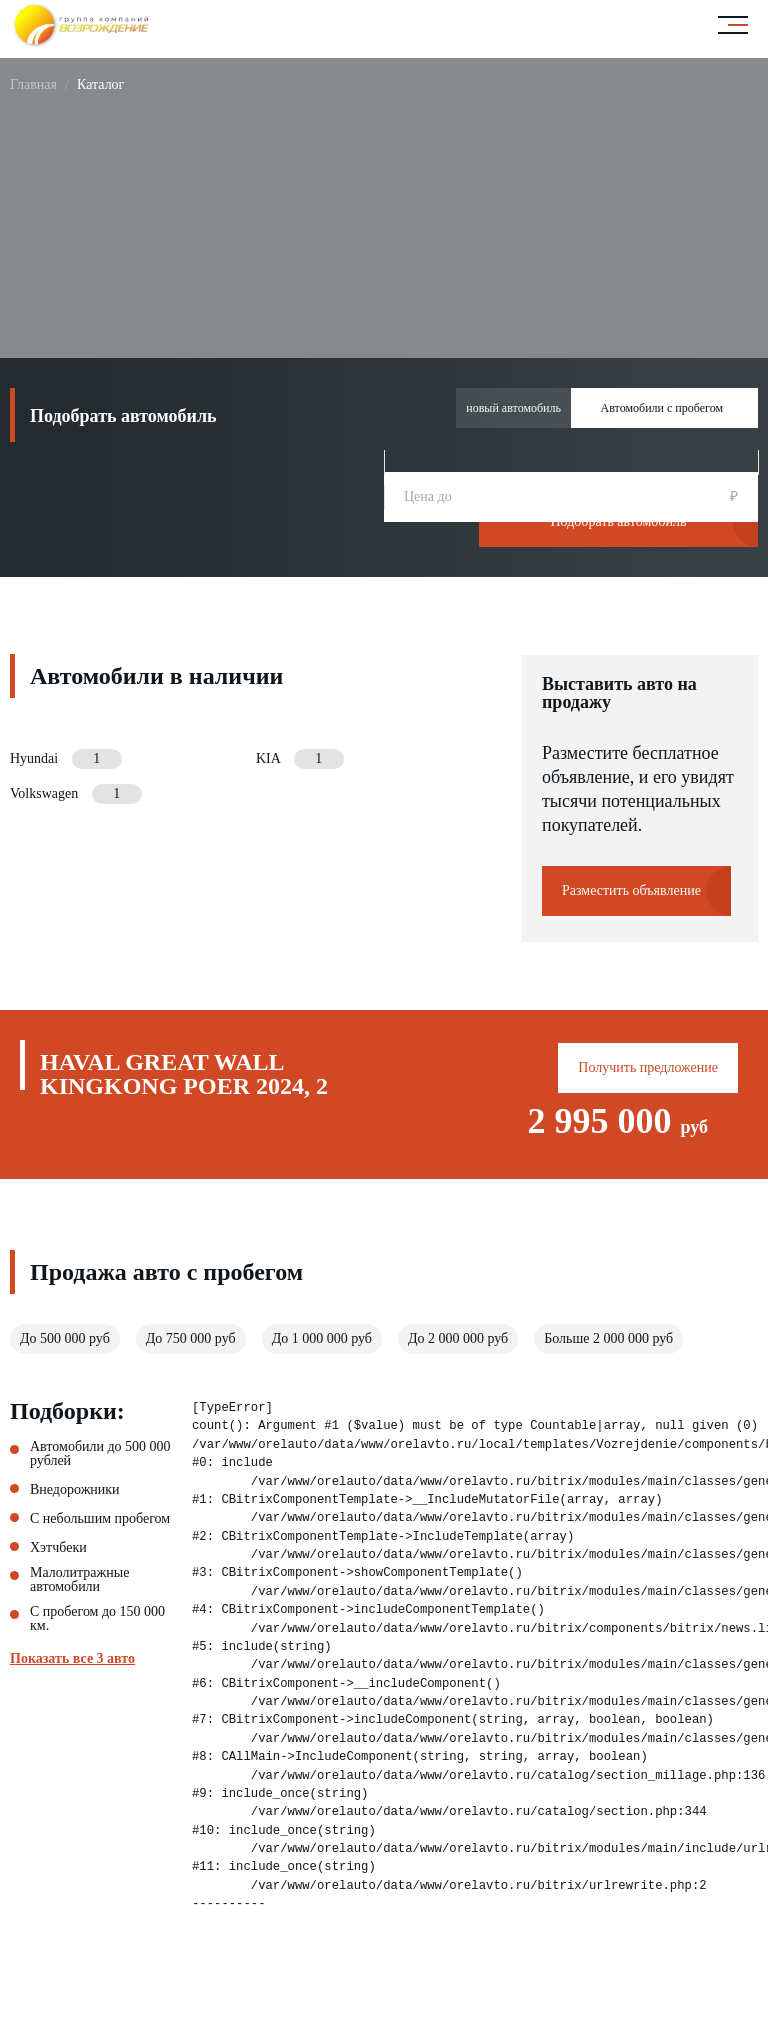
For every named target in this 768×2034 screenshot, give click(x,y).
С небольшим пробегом (100, 1519)
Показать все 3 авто (72, 1659)
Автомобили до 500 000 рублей (100, 1454)
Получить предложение (648, 1067)
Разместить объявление (631, 890)
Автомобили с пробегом (662, 408)
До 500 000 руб (65, 1338)
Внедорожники (75, 1490)
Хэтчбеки (58, 1548)
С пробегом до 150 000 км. (97, 1619)
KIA (300, 759)
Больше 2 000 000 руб (608, 1338)
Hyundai (66, 759)
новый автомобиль (513, 408)
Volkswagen (76, 794)
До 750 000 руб (191, 1338)
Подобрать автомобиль (619, 521)
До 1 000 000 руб (322, 1338)
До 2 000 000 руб (458, 1338)
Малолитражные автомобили (79, 1580)
